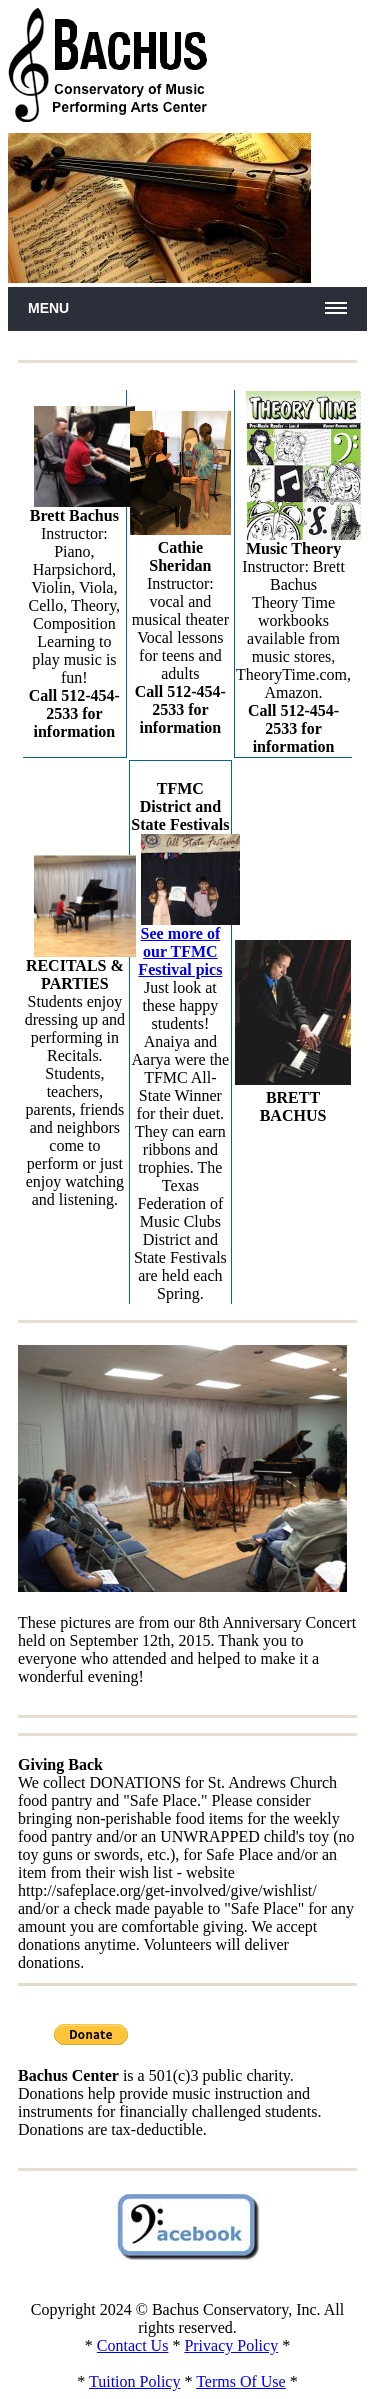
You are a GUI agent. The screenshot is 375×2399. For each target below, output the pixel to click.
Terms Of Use (241, 2381)
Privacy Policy (231, 2345)
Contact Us (133, 2345)
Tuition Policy (134, 2381)
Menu (48, 308)
